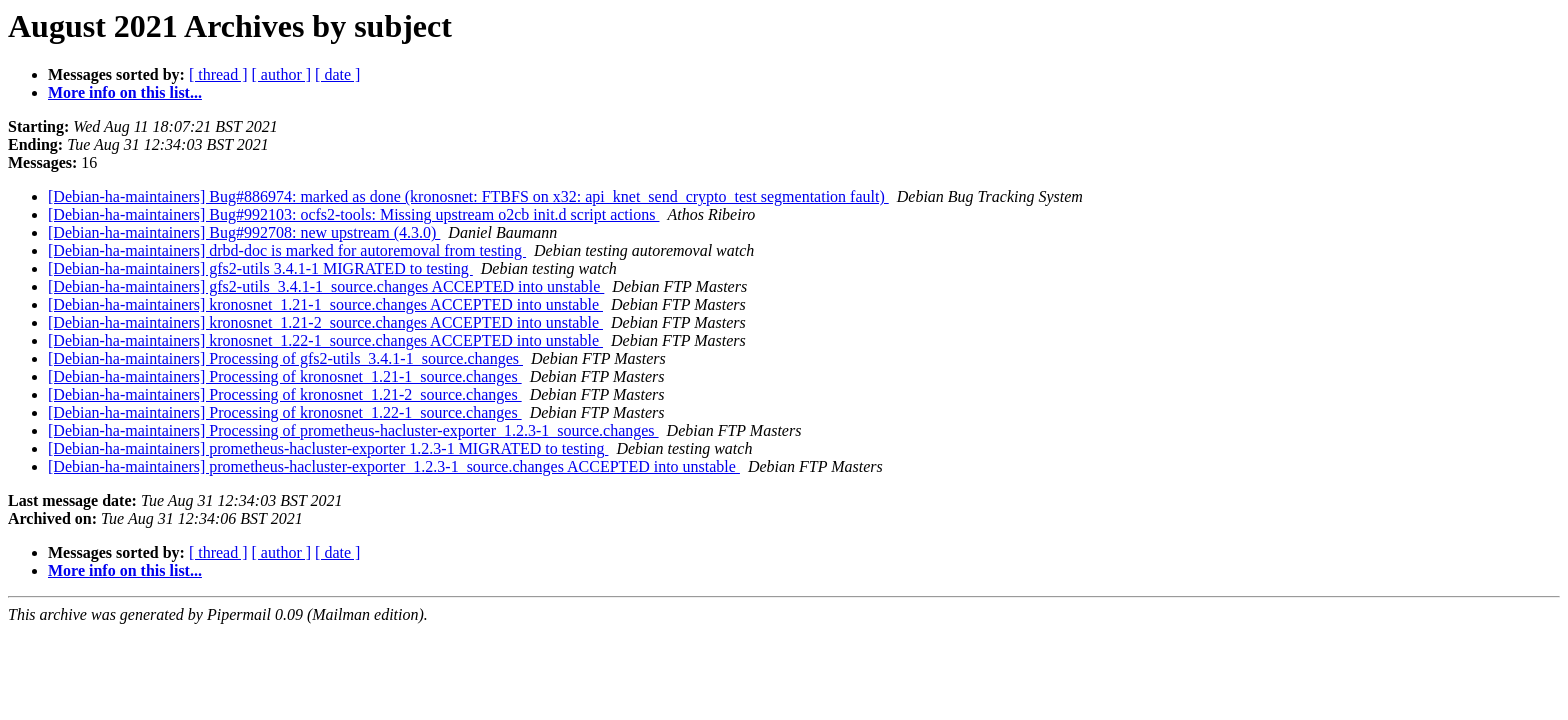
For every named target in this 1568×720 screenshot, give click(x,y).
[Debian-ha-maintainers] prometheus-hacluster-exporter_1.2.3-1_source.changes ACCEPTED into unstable (394, 466)
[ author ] (282, 74)
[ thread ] (218, 74)
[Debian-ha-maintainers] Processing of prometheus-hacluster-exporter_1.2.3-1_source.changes (353, 430)
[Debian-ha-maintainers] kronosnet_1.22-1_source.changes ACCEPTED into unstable (325, 340)
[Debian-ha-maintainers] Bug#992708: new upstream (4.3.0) (244, 232)
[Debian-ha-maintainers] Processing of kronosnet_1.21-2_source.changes (285, 394)
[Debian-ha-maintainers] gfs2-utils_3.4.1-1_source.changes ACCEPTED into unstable (326, 286)
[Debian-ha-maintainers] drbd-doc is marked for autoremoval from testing (287, 250)
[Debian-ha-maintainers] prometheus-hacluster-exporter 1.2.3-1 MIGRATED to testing (328, 448)
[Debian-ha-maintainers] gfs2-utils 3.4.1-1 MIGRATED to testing (260, 268)
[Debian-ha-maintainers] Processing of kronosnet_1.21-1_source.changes (285, 376)
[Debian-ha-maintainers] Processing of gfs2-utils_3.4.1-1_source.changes (285, 358)
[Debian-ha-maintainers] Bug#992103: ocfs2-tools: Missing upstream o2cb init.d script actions (353, 214)
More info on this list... (125, 92)
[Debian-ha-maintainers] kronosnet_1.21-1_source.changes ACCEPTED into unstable (325, 304)
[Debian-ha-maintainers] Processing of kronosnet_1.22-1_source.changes (285, 412)
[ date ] (337, 74)
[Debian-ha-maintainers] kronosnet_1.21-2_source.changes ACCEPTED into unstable (325, 322)
